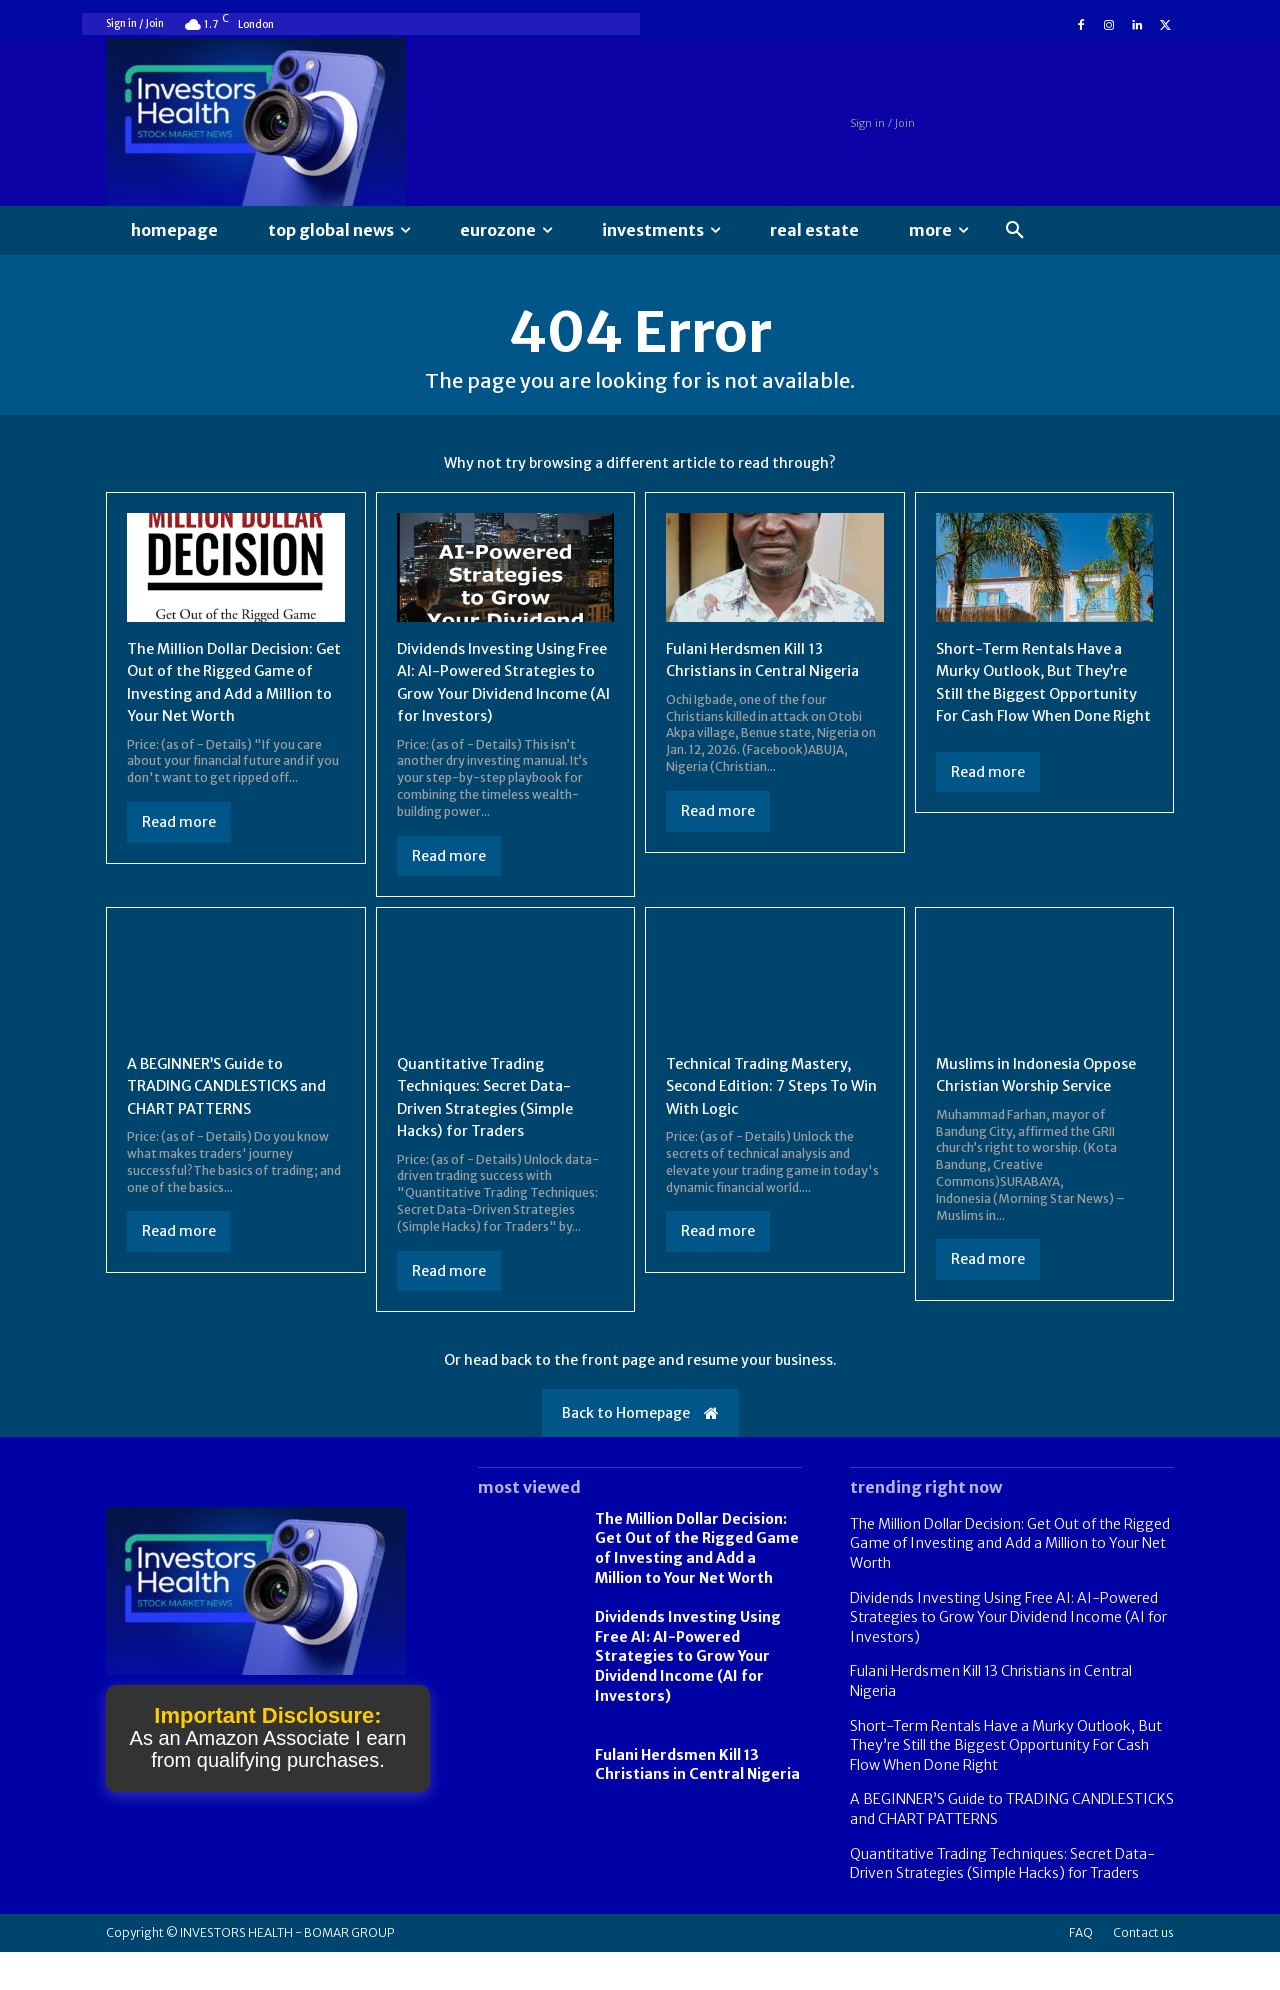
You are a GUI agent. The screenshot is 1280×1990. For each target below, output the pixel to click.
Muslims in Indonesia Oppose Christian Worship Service (1035, 1112)
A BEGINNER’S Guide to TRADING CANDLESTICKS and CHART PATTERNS (222, 1112)
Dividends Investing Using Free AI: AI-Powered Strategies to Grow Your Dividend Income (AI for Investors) (493, 698)
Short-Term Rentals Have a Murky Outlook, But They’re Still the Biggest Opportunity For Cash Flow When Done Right (1044, 698)
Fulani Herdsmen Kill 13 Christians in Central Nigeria (697, 1803)
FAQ (1081, 1970)
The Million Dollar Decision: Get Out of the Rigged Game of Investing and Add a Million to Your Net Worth (697, 1586)
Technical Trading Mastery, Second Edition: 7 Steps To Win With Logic (768, 1112)
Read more (179, 827)
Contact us (1143, 1970)
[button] (1015, 231)
